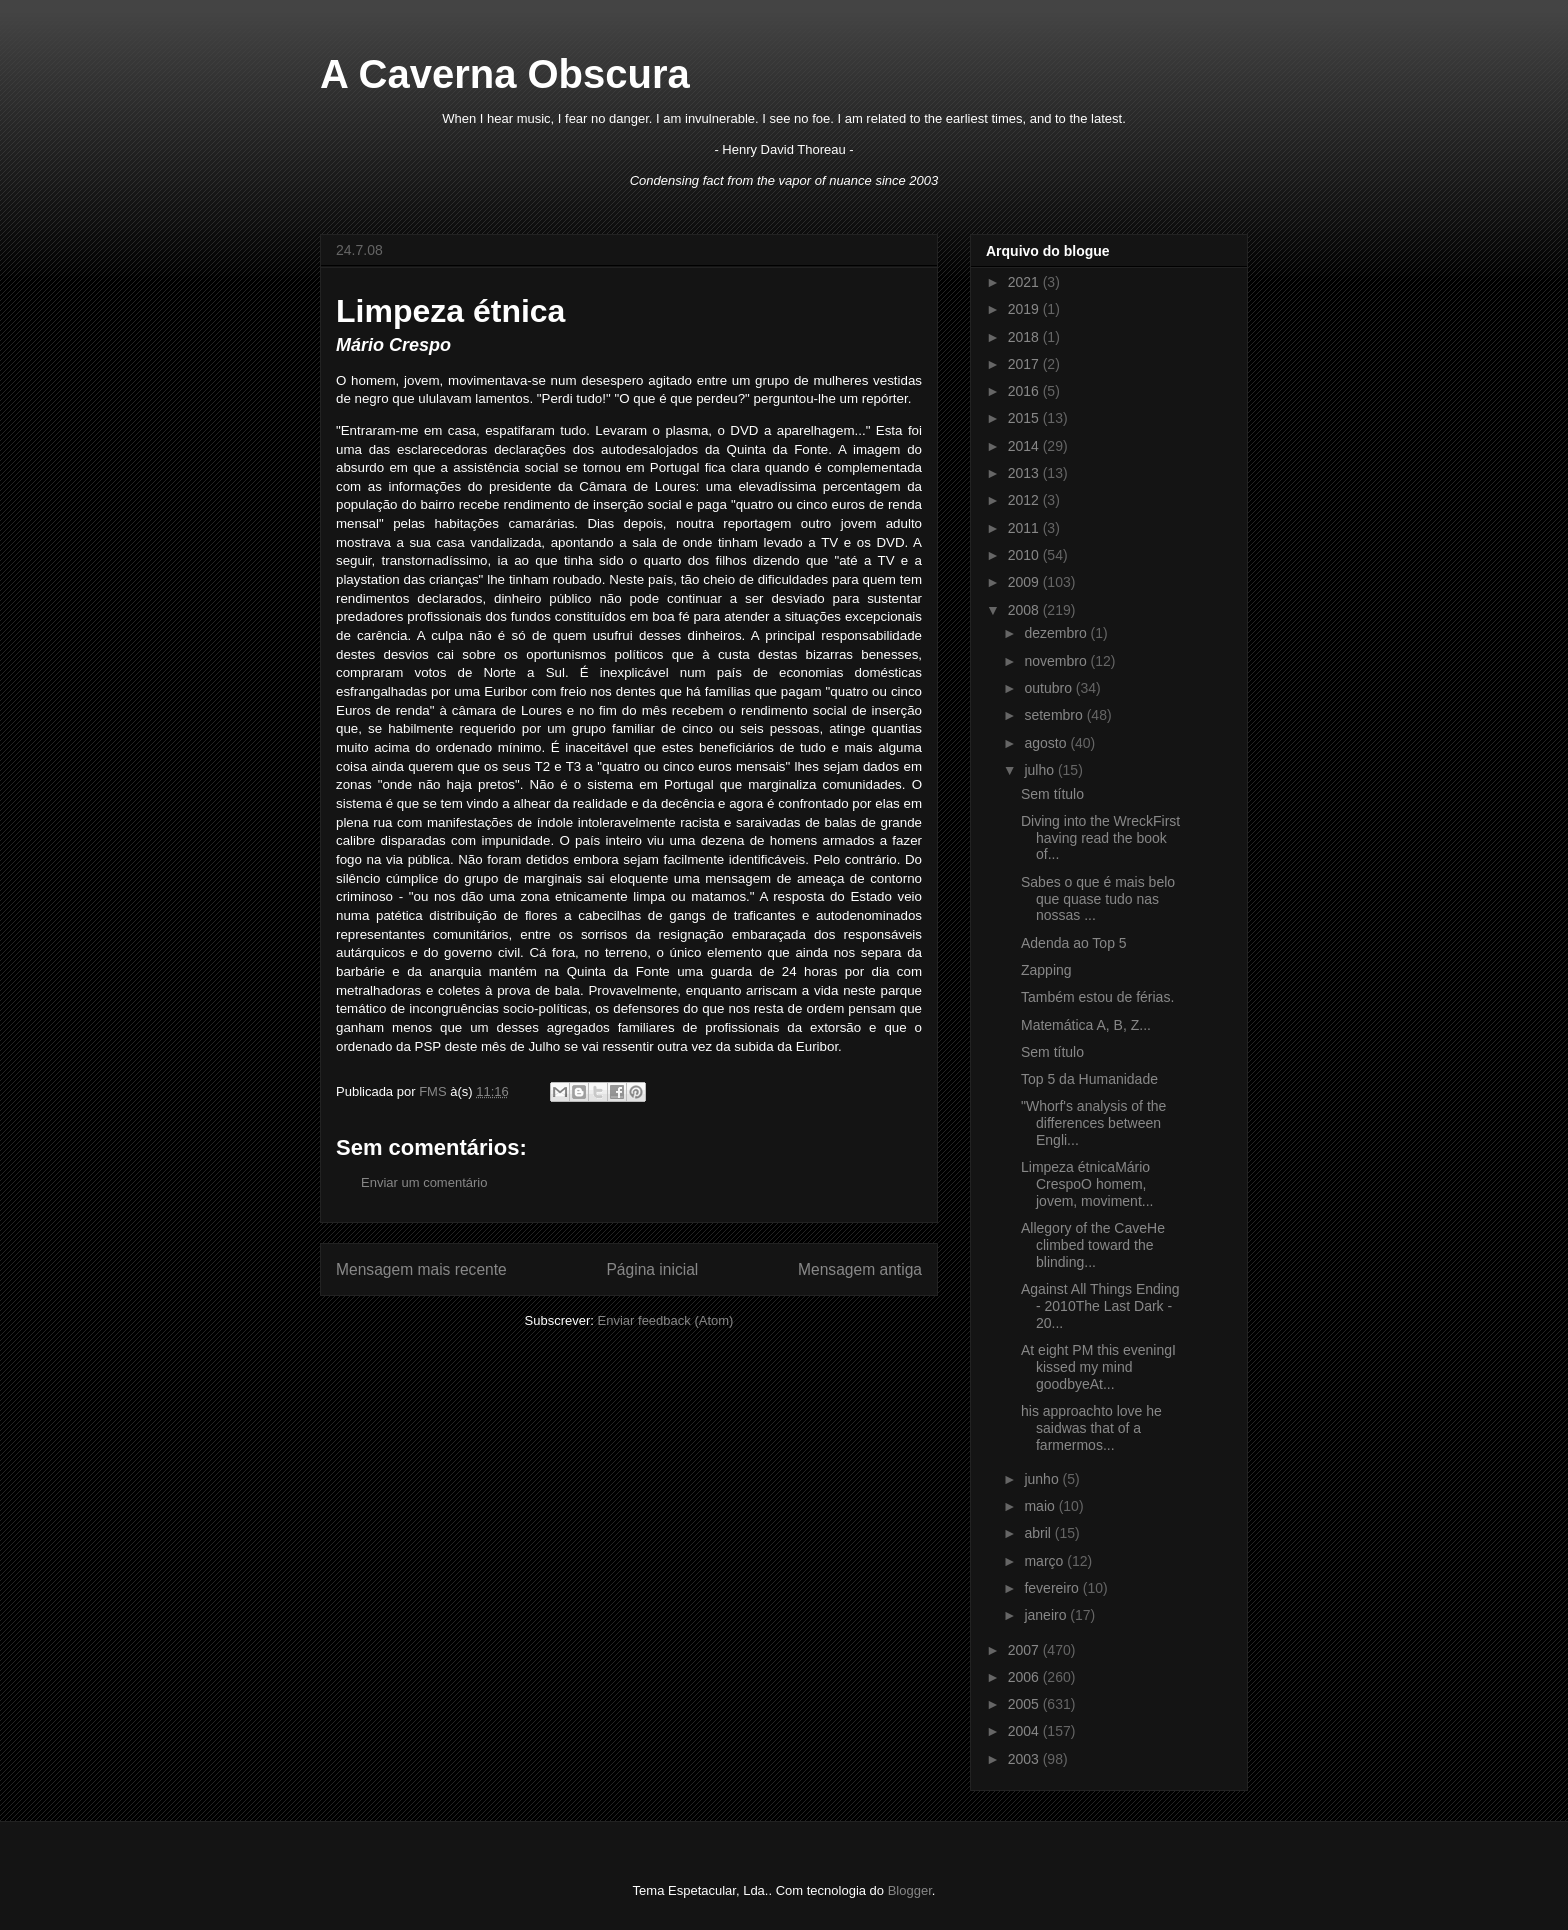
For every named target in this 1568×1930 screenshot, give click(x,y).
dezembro (1057, 633)
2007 (1025, 1650)
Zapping (1046, 970)
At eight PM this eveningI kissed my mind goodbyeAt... (1098, 1367)
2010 (1025, 555)
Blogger (910, 1890)
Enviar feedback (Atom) (666, 1320)
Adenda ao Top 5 (1074, 943)
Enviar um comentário (424, 1182)
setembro (1055, 715)
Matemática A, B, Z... (1086, 1025)
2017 (1025, 364)
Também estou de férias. (1097, 997)
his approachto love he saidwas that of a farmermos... (1091, 1428)
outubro (1049, 688)
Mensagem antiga (860, 1269)
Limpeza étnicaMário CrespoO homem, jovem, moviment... (1087, 1184)
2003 (1025, 1759)
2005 (1025, 1704)
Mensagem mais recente (421, 1269)
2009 (1025, 582)
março (1045, 1561)
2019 (1025, 309)
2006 (1025, 1677)
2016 (1025, 391)
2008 (1025, 610)
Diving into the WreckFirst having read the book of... (1100, 838)
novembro (1057, 661)
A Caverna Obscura (505, 74)
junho (1043, 1479)
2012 (1025, 500)
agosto (1047, 743)
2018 (1025, 337)
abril (1039, 1533)
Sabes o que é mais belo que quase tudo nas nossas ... (1098, 899)
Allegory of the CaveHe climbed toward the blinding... (1093, 1245)
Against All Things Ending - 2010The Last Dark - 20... (1100, 1306)
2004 (1025, 1731)
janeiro (1047, 1615)
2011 (1025, 528)
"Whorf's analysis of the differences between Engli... (1093, 1123)
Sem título (1052, 794)
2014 (1025, 446)
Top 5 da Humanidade (1089, 1079)
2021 (1025, 282)
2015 (1025, 418)
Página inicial (652, 1269)
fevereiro (1053, 1588)
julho (1040, 770)
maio (1041, 1506)
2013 (1025, 473)
